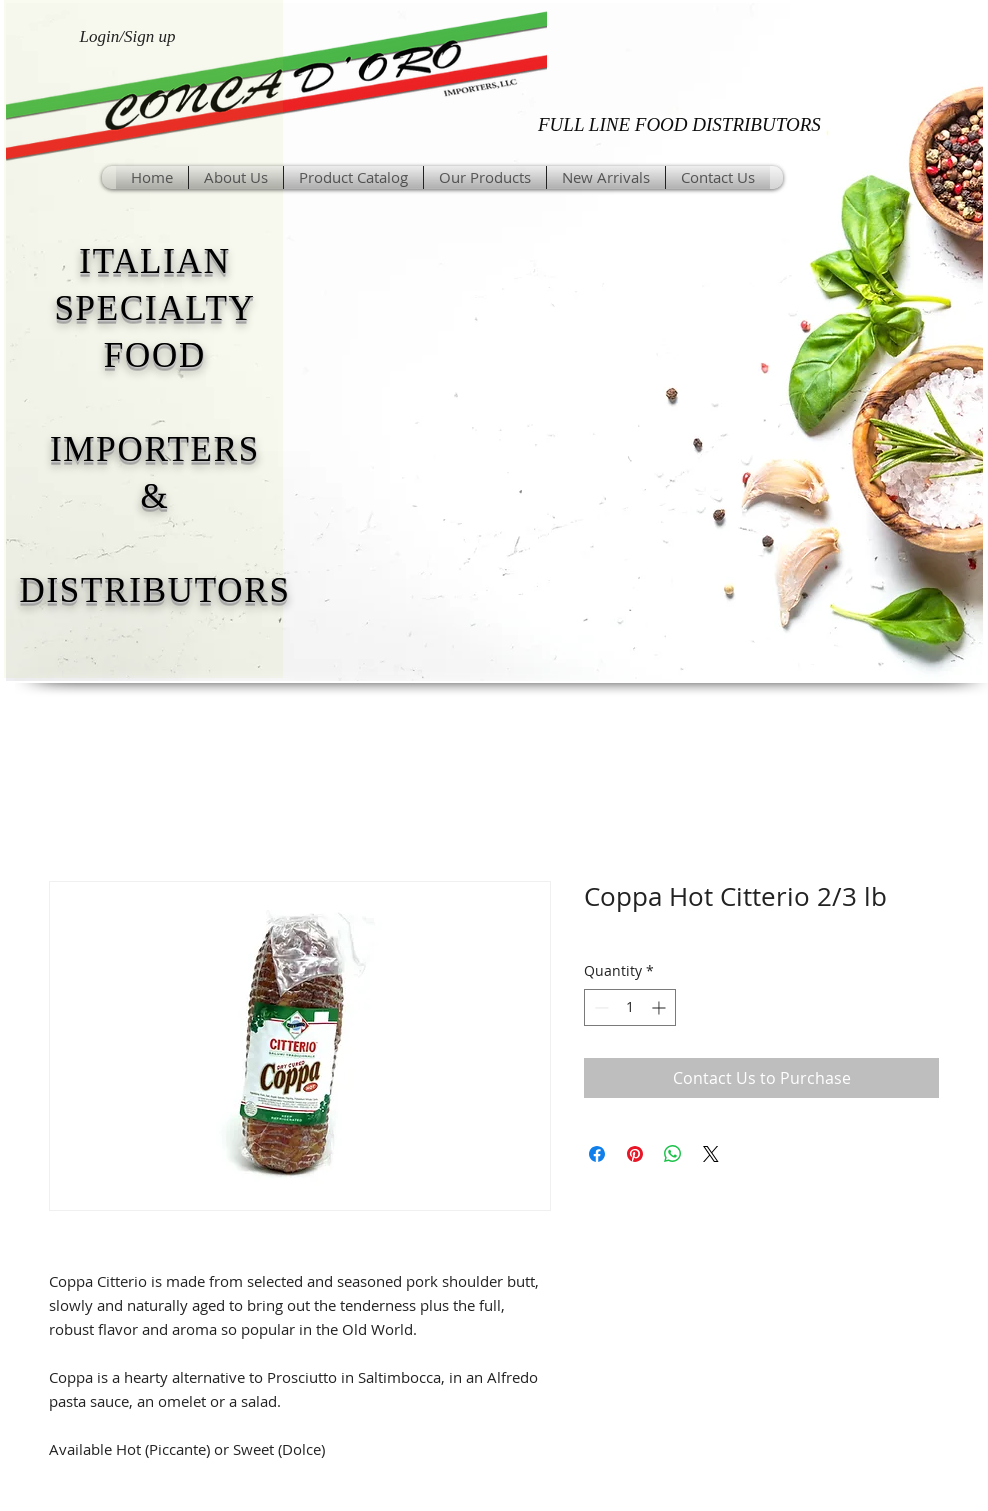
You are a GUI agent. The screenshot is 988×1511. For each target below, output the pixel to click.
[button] (485, 177)
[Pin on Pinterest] (635, 1154)
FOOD (155, 355)
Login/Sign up (128, 36)
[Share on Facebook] (597, 1154)
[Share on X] (711, 1154)
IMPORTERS (155, 449)
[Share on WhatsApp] (673, 1154)
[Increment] (660, 1007)
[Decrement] (599, 1007)
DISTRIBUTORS (154, 590)
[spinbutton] (630, 1007)
